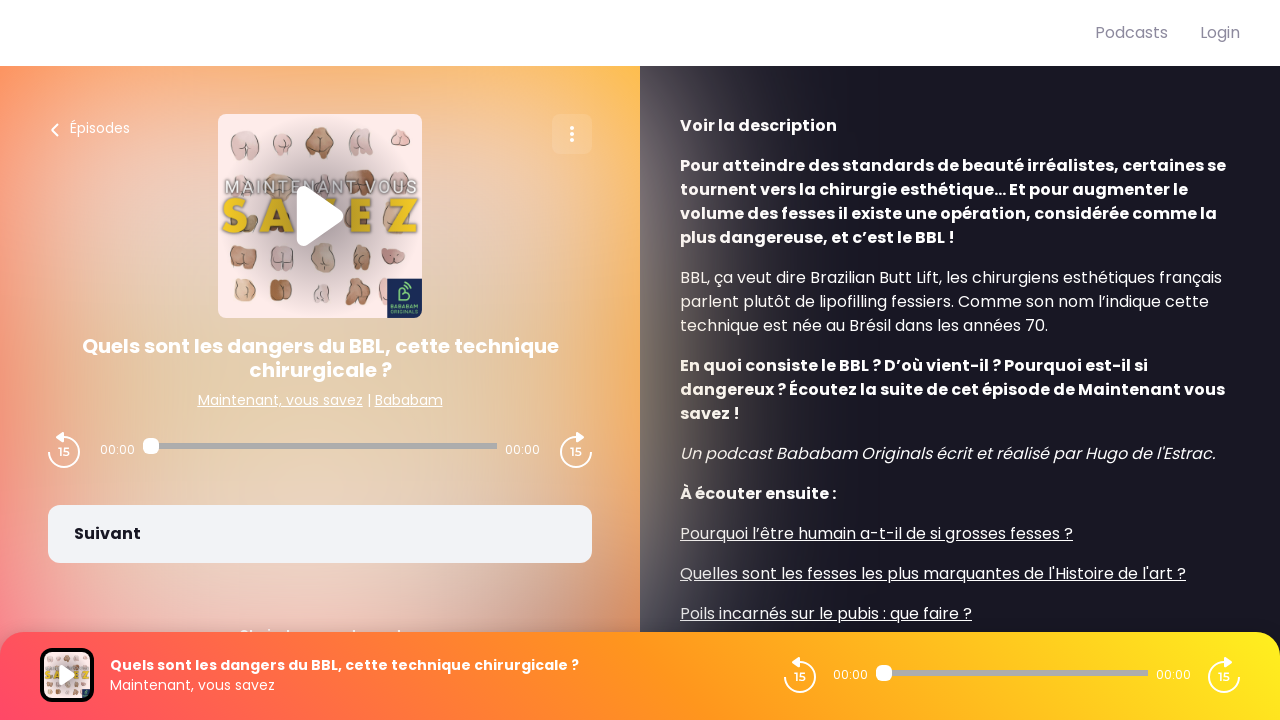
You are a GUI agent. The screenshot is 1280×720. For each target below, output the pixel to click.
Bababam (409, 400)
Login (1220, 32)
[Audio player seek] (320, 446)
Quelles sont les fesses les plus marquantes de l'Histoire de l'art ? (933, 573)
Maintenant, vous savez (280, 400)
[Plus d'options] (572, 134)
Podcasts (1131, 32)
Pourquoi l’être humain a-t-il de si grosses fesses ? (876, 533)
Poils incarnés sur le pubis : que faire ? (826, 613)
